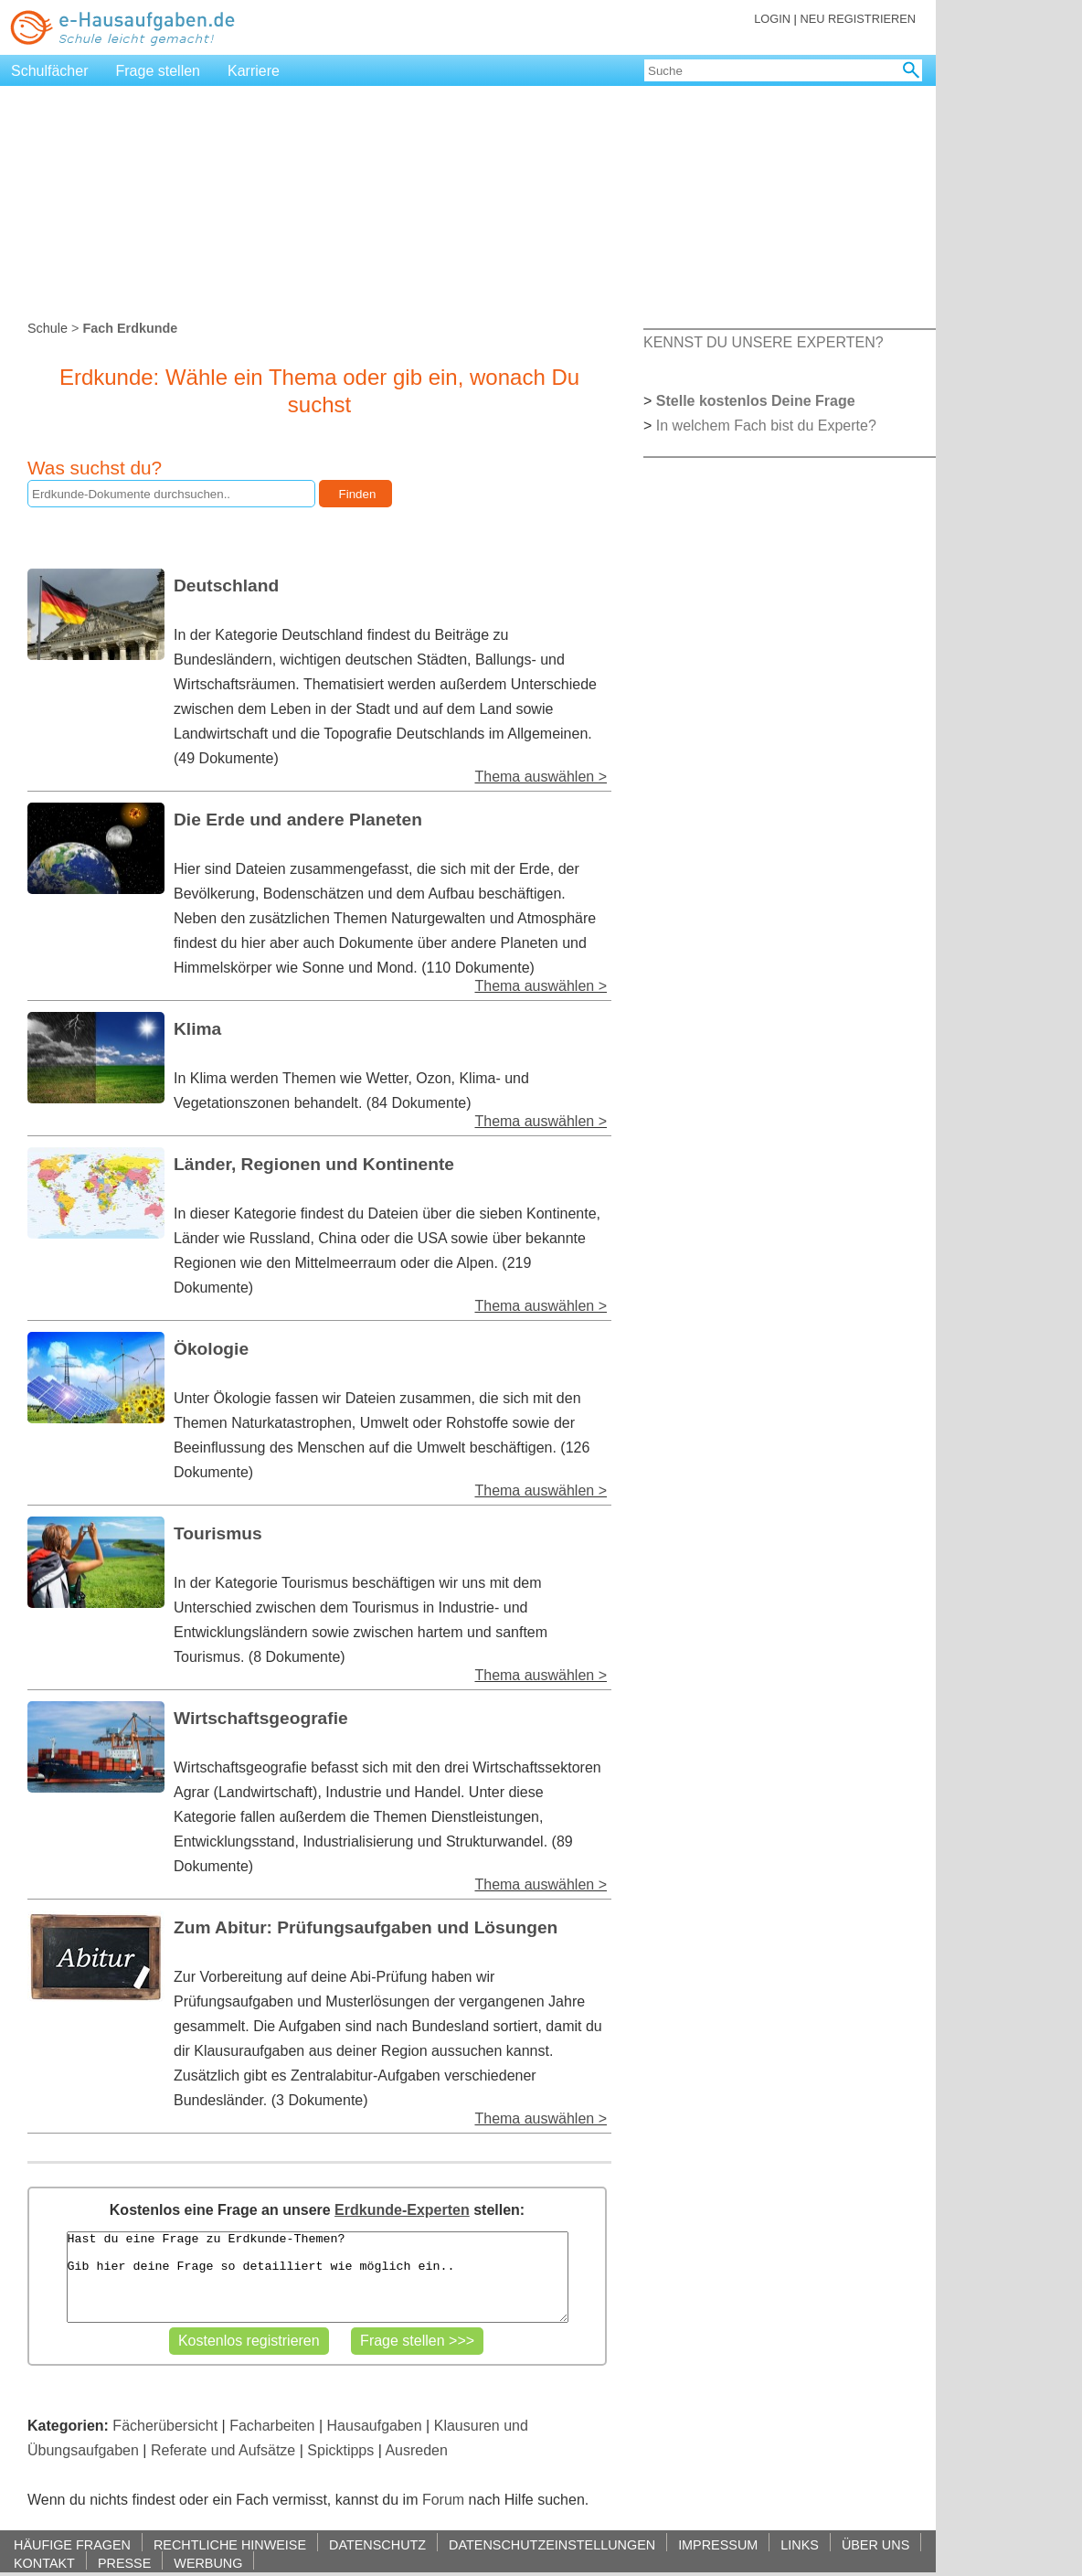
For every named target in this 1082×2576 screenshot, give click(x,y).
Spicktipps (340, 2450)
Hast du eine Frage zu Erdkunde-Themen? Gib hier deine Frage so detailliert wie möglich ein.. (317, 2277)
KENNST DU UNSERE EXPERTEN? (763, 342)
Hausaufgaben (374, 2425)
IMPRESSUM (718, 2544)
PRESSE (124, 2563)
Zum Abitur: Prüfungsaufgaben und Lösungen (365, 1927)
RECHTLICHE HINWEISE (230, 2544)
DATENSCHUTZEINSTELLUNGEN (552, 2544)
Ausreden (416, 2450)
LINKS (799, 2544)
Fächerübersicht (164, 2425)
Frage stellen (158, 71)
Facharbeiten (271, 2425)
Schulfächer (50, 71)
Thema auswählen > (540, 776)
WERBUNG (208, 2563)
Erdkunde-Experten (402, 2210)
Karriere (254, 71)
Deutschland (226, 585)
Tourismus (218, 1533)
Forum (443, 2499)
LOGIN (772, 19)
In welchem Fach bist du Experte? (766, 425)
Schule (47, 328)
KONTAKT (44, 2563)
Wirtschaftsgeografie (261, 1718)
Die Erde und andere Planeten (298, 819)
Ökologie (211, 1348)
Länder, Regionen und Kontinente (314, 1164)
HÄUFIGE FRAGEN (72, 2544)
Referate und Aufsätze (223, 2450)
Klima (197, 1028)
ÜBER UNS (875, 2544)
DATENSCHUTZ (377, 2544)
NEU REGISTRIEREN (858, 19)
